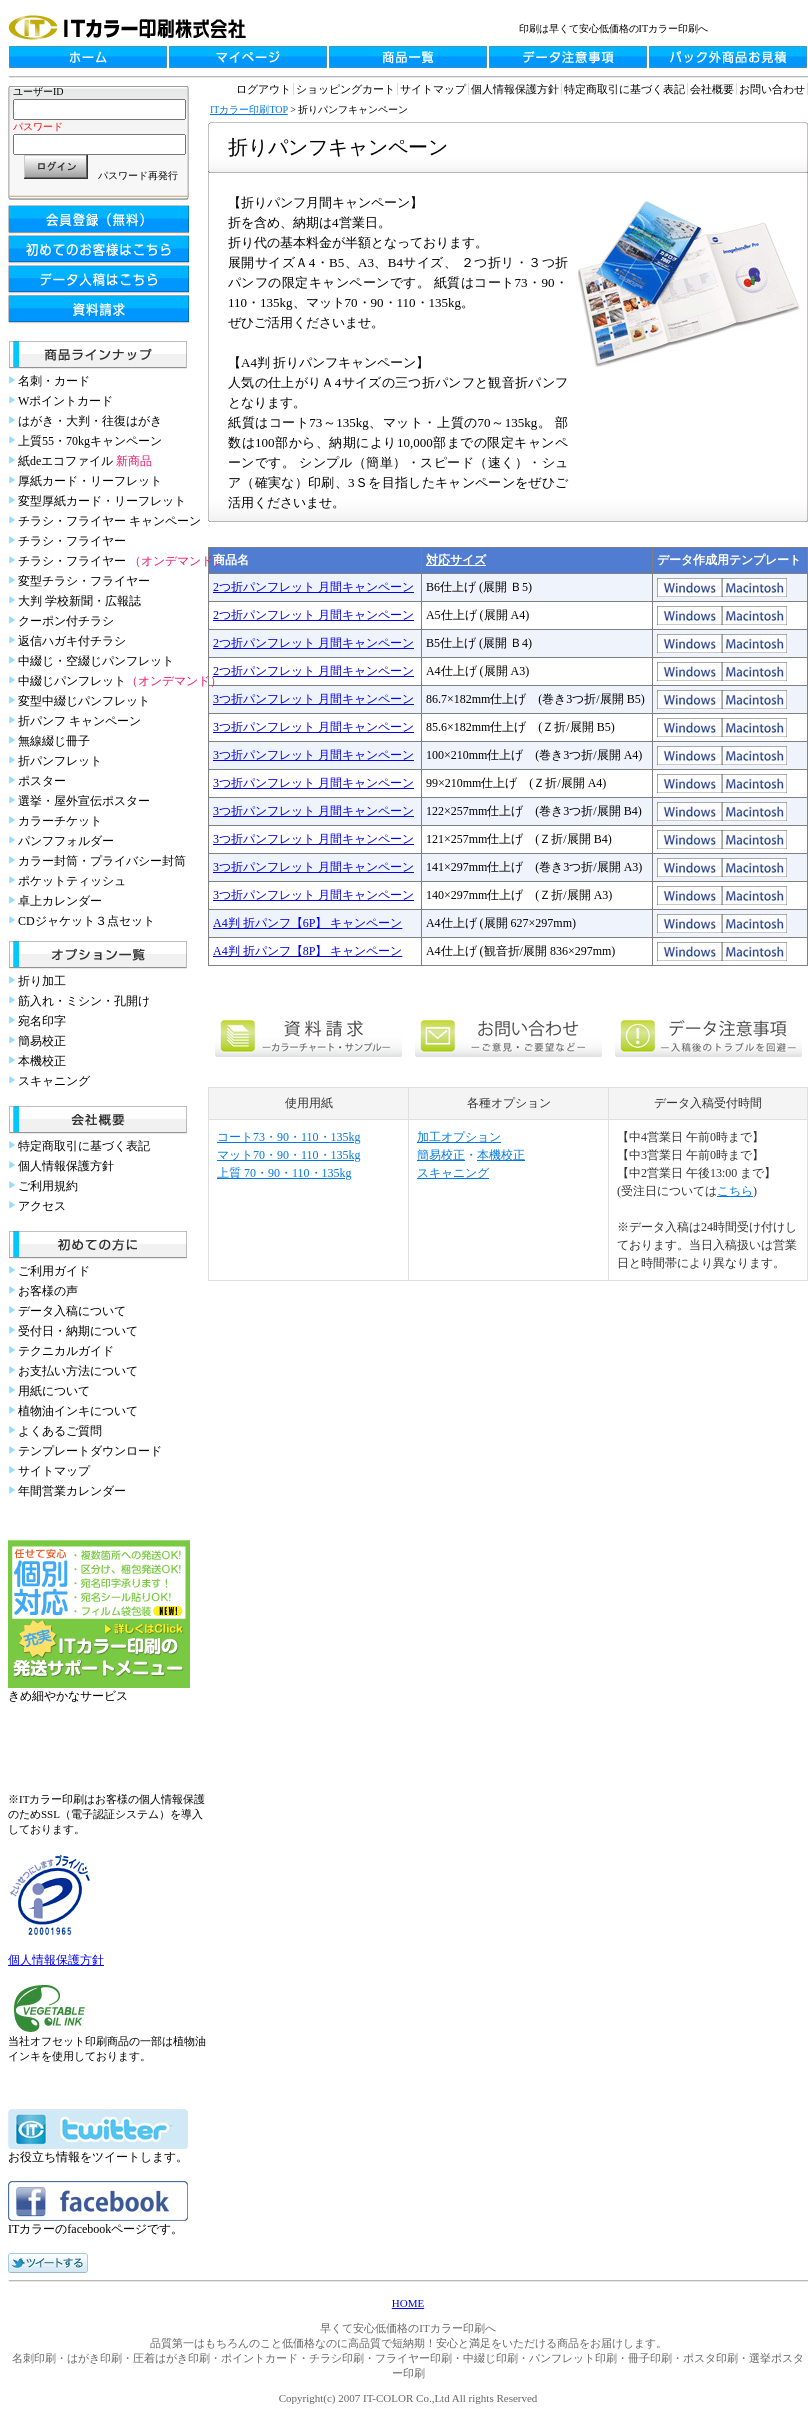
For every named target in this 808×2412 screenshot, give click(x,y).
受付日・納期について (78, 1331)
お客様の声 (48, 1291)
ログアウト (263, 89)
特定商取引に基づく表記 (84, 1146)
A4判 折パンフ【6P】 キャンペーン (307, 923)
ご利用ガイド (54, 1271)
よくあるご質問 (60, 1431)
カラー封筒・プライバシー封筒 (102, 861)
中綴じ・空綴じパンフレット (96, 661)
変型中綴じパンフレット (84, 701)
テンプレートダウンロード (90, 1451)
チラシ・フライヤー (72, 541)
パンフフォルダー (66, 841)
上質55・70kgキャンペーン (90, 441)
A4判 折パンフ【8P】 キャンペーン (307, 951)
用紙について (54, 1391)
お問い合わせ (772, 89)
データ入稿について (72, 1311)
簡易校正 (42, 1041)
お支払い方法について (78, 1371)
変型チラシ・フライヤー (84, 581)
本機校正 (42, 1061)
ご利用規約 (48, 1186)
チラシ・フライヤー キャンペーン (109, 521)
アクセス (42, 1206)
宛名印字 (42, 1021)
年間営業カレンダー (72, 1491)
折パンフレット (60, 761)
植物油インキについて (78, 1411)
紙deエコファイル (85, 461)
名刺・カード (54, 381)
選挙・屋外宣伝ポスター (84, 801)
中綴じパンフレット (120, 681)
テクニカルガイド (66, 1351)
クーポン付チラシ (66, 621)
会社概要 (712, 89)
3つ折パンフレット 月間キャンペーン (313, 699)
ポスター (42, 781)
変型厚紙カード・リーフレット (102, 501)
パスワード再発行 (138, 175)
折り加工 (42, 981)
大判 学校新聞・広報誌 (79, 601)
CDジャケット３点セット (86, 921)
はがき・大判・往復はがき (90, 421)
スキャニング (54, 1081)
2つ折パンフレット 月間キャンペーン (313, 587)
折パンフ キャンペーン (79, 721)
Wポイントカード (65, 401)
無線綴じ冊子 (54, 741)
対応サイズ (456, 560)
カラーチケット (60, 821)
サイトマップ (54, 1471)
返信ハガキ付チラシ (72, 641)
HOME (408, 2303)
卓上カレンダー (60, 901)
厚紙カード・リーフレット (90, 481)
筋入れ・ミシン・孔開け (84, 1001)
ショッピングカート (345, 89)
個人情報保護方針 (66, 1166)
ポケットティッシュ (72, 881)
